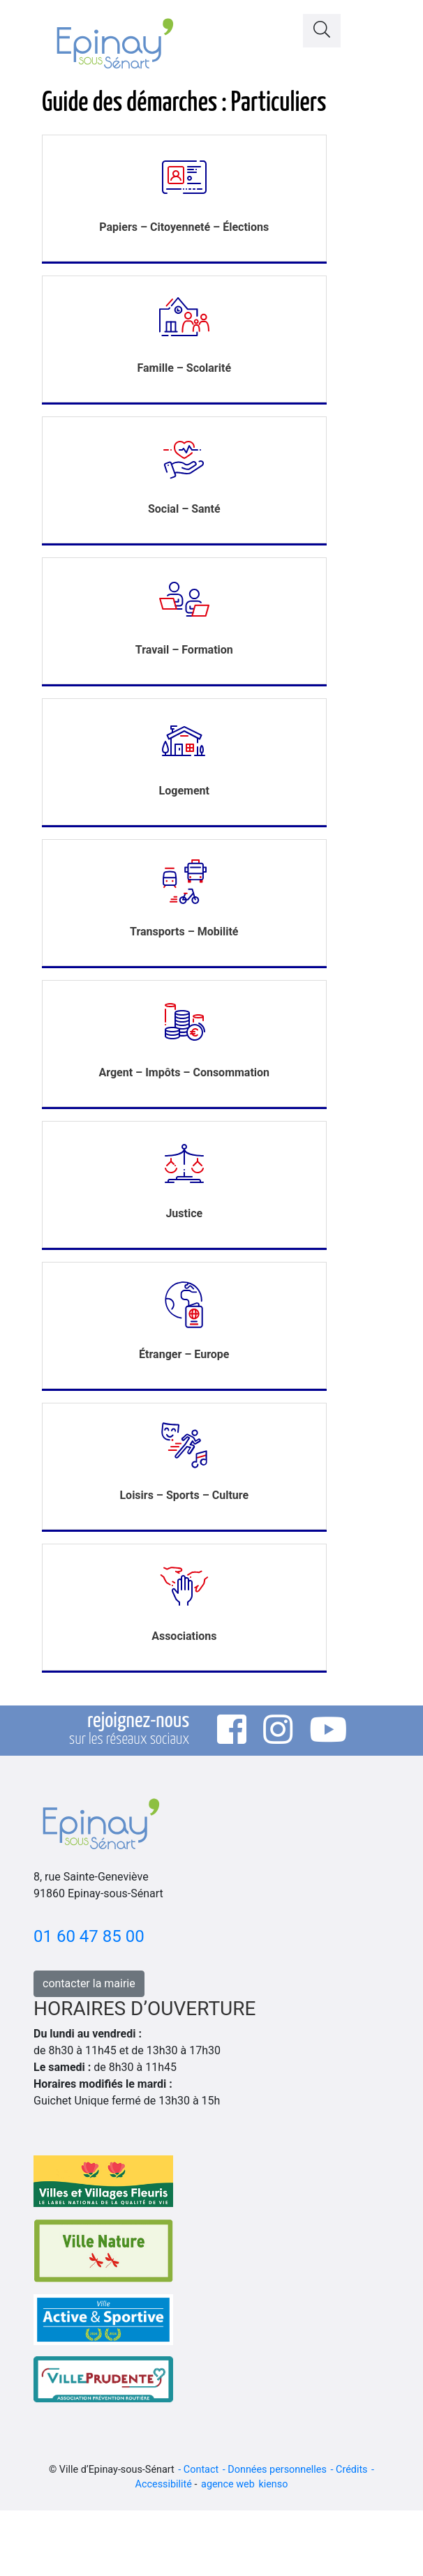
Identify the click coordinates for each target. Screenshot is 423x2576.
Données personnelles (277, 2470)
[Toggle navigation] (372, 27)
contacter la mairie (89, 1983)
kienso (273, 2484)
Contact (201, 2470)
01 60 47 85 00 (89, 1936)
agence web (228, 2484)
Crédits (352, 2470)
